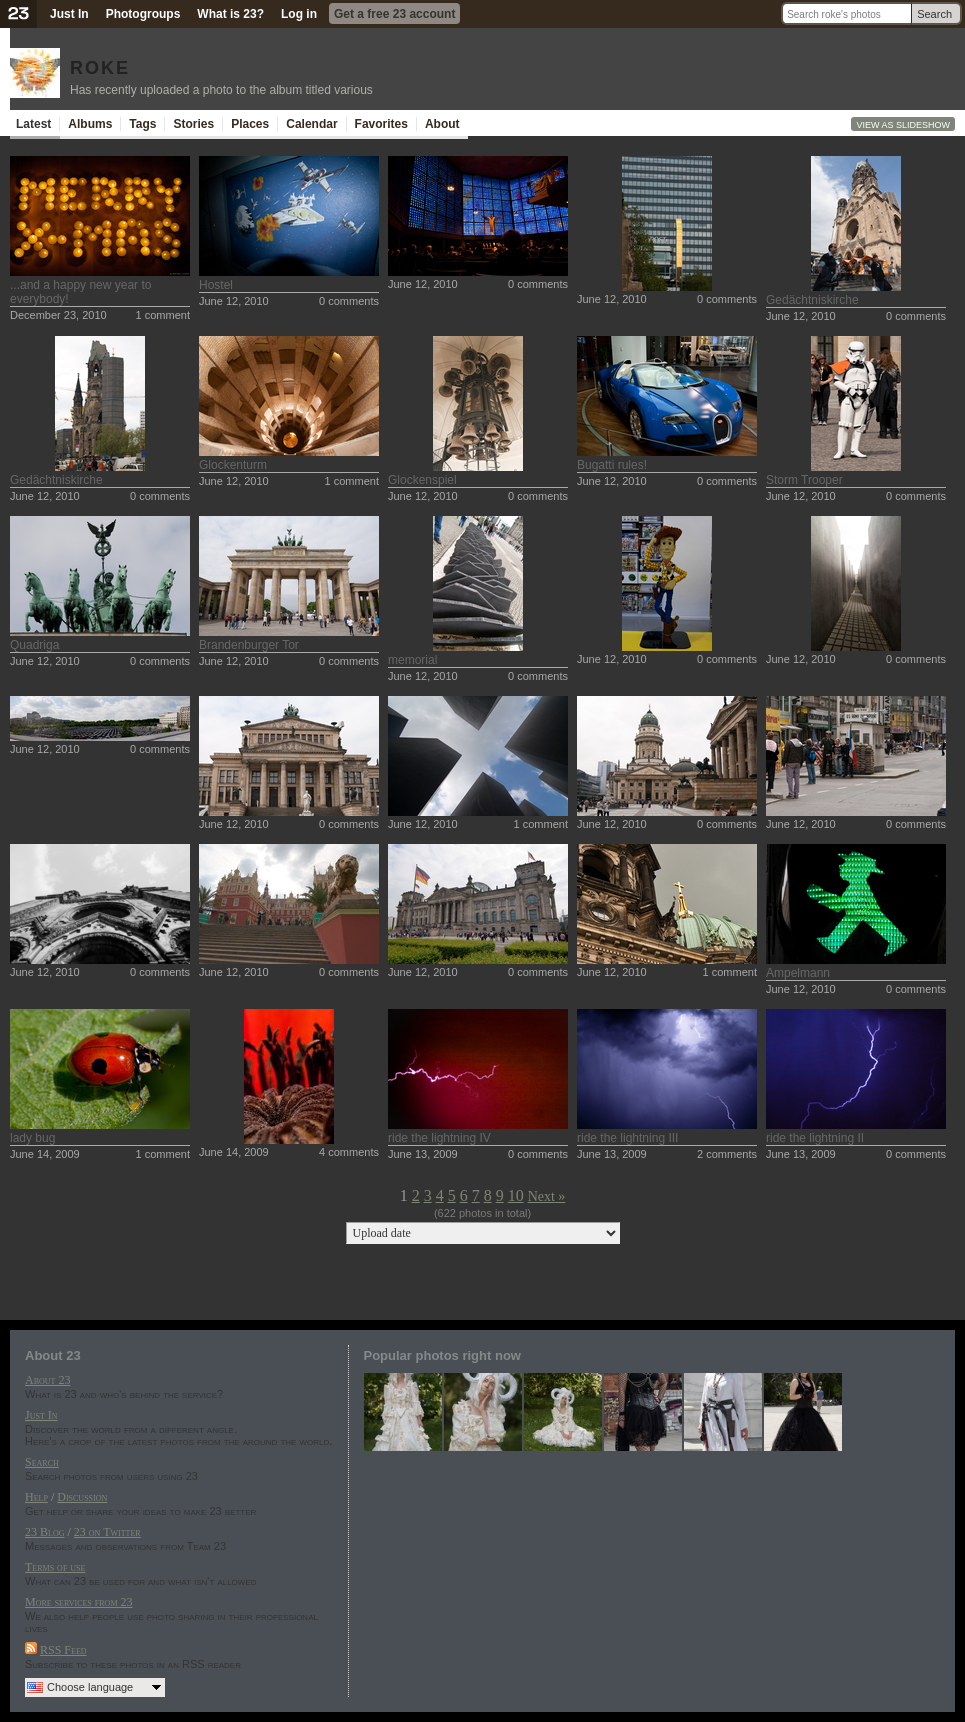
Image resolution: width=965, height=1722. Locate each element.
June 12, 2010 (234, 301)
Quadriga (34, 645)
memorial (412, 660)
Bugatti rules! (612, 465)
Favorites (381, 124)
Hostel (216, 285)
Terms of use (55, 1567)
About (442, 124)
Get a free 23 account (394, 14)
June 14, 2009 (45, 1154)
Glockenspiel (422, 480)
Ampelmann (798, 973)
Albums (90, 124)
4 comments (349, 1152)
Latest (33, 124)
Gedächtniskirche (812, 300)
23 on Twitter (107, 1532)
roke (100, 65)
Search (934, 14)
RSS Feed (63, 1650)
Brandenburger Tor (249, 645)
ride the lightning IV (439, 1138)
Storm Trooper (804, 480)
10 (516, 1195)
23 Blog (44, 1532)
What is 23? (230, 14)
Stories (193, 124)
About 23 (47, 1380)
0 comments (349, 301)
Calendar (311, 124)
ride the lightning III (627, 1138)
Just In (69, 14)
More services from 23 (79, 1602)
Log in (299, 14)
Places (250, 124)
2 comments (727, 1154)
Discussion (82, 1497)
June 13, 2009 (423, 1154)
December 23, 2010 (58, 315)
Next (541, 1196)
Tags (142, 124)
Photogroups (143, 14)
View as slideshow (903, 125)
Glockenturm (233, 465)
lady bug (32, 1138)
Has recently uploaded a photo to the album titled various (221, 90)
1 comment (163, 315)
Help (36, 1497)
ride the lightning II (815, 1138)
